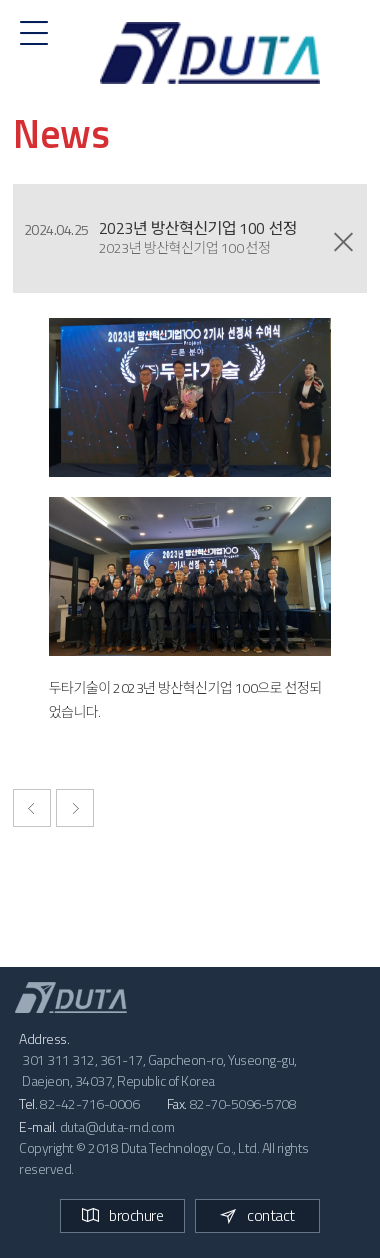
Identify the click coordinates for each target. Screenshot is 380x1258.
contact (257, 1215)
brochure (122, 1215)
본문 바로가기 (0, 0)
